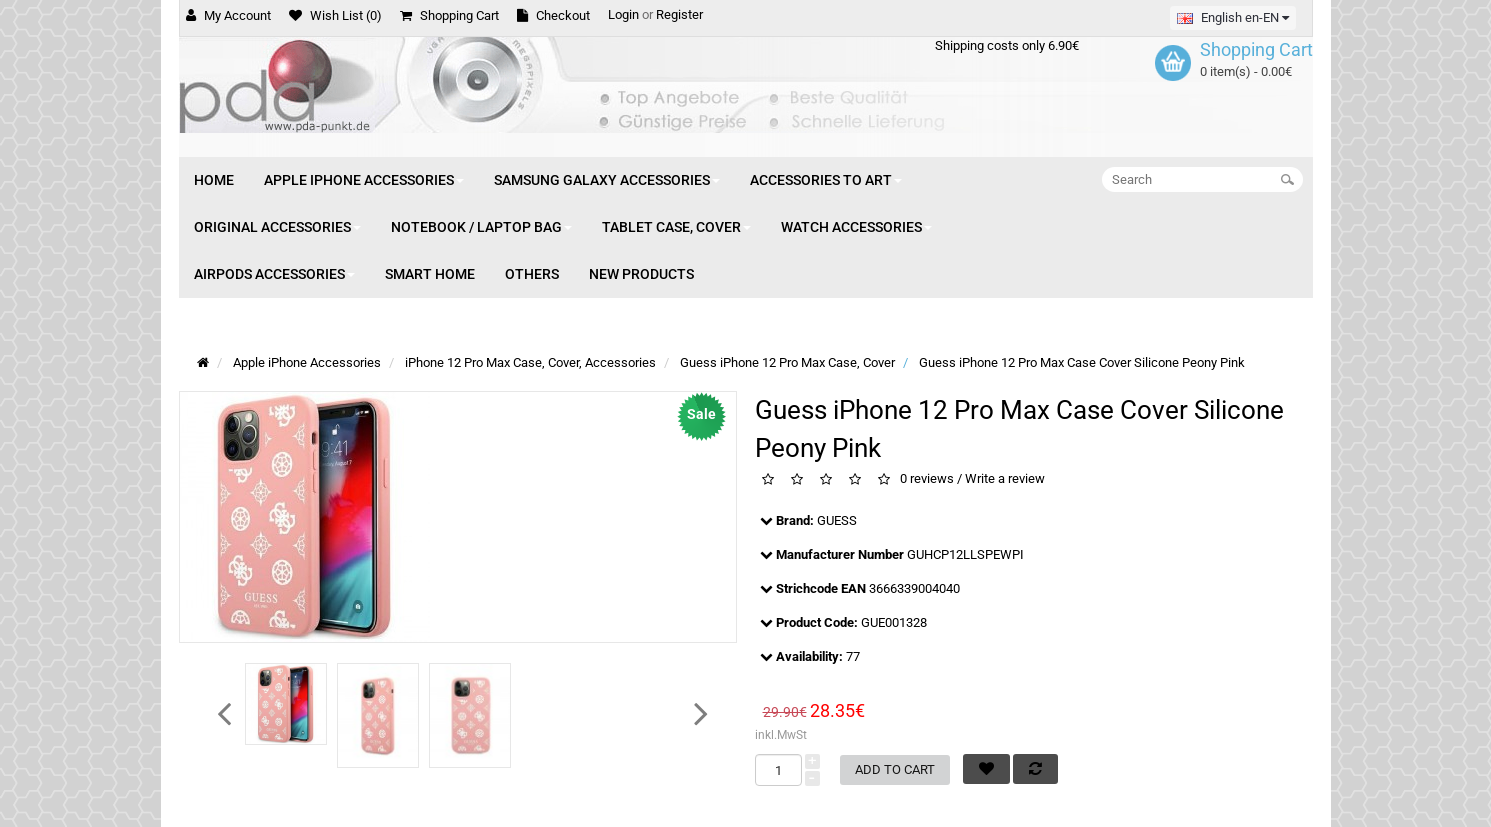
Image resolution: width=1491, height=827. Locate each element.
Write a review (1005, 479)
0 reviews (927, 479)
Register (679, 14)
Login (623, 14)
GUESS (837, 520)
